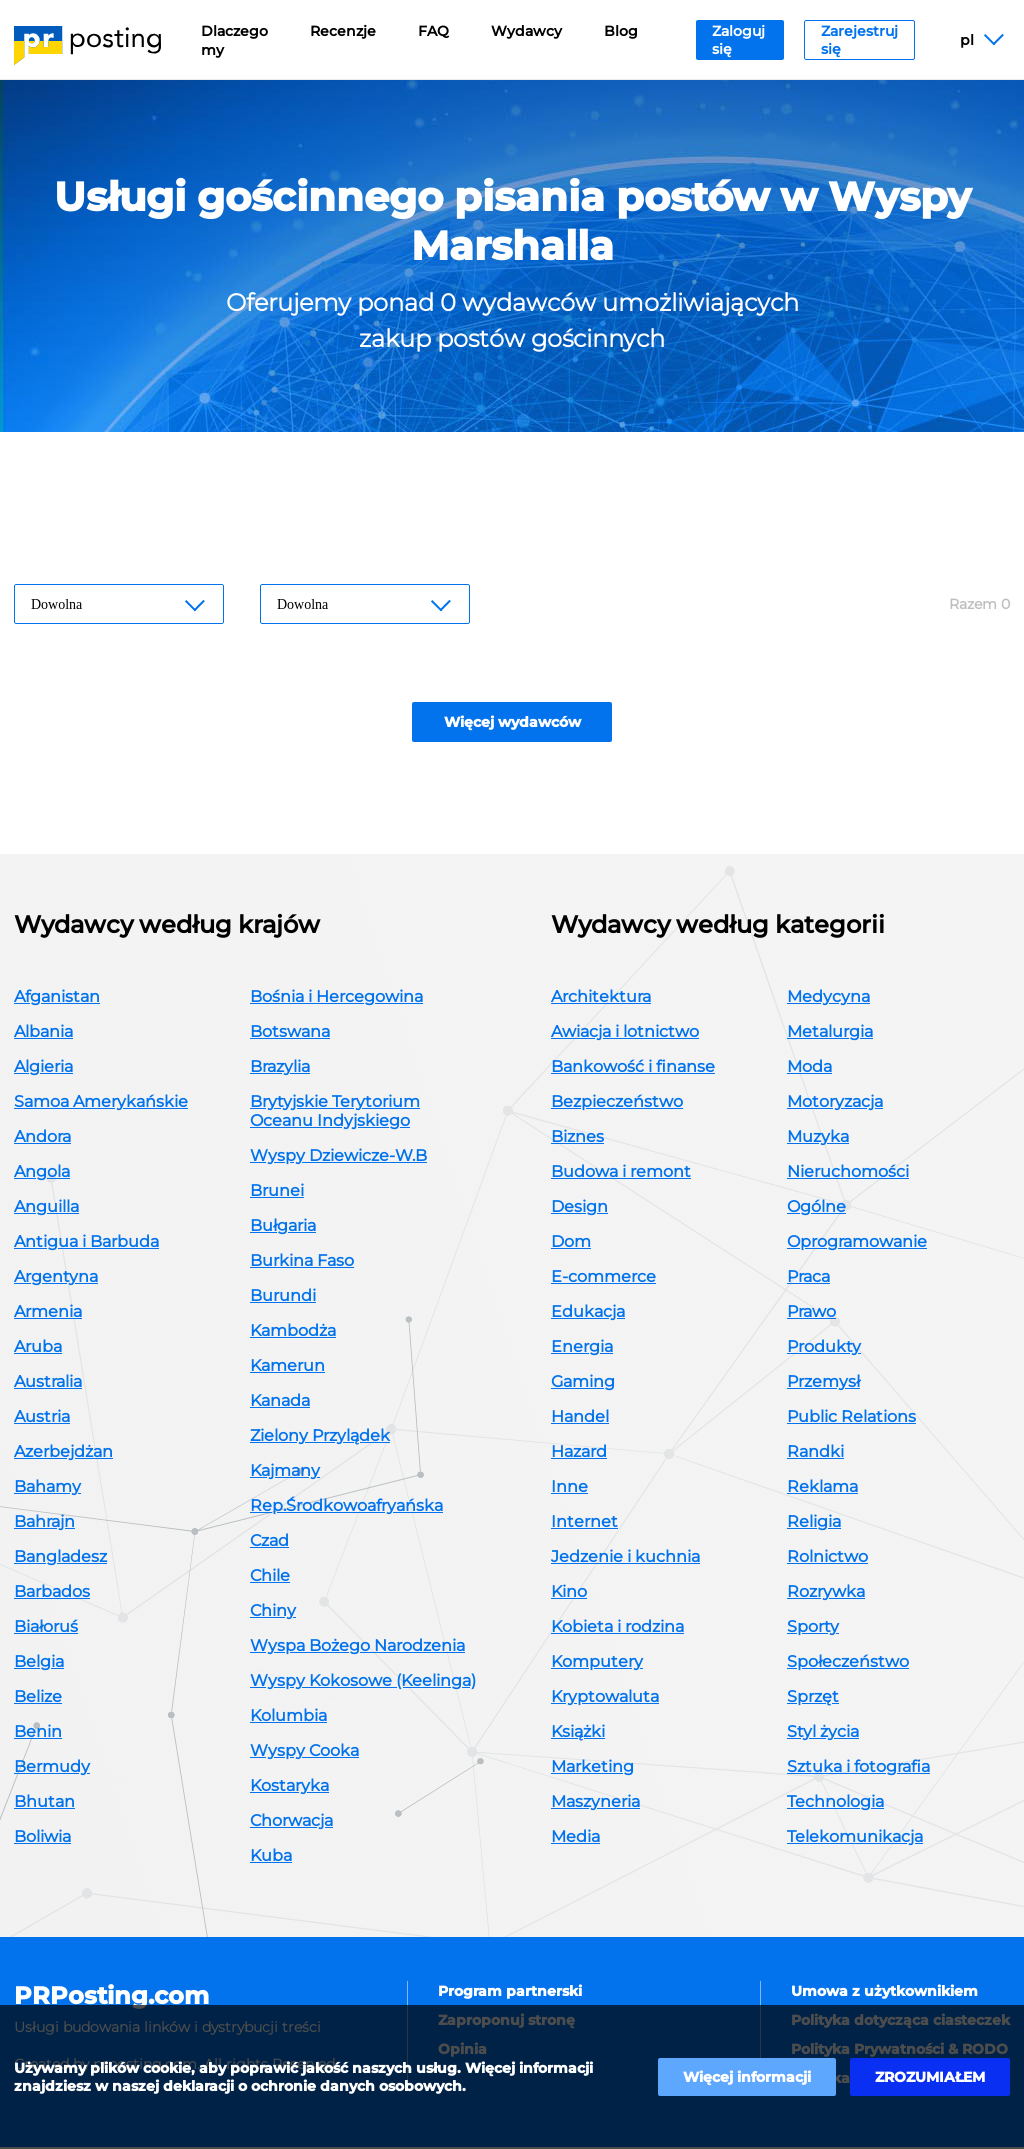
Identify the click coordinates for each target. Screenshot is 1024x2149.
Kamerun (287, 1367)
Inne (569, 1488)
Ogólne (816, 1208)
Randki (815, 1453)
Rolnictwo (827, 1558)
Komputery (597, 1663)
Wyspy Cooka (304, 1752)
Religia (814, 1523)
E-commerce (603, 1278)
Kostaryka (289, 1787)
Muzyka (818, 1138)
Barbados (52, 1593)
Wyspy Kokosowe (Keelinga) (363, 1682)
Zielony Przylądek (320, 1437)
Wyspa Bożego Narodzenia (357, 1647)
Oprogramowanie (857, 1243)
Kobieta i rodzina (617, 1628)
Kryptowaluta (605, 1698)
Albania (43, 1033)
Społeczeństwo (848, 1663)
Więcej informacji (747, 2077)
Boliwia (42, 1838)
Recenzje (343, 31)
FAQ (433, 31)
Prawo (811, 1313)
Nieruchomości (848, 1173)
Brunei (277, 1192)
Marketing (592, 1768)
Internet (584, 1523)
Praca (808, 1278)
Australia (48, 1383)
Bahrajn (44, 1523)
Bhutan (44, 1803)
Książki (578, 1733)
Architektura (601, 998)
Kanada (280, 1402)
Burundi (283, 1297)
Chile (270, 1577)
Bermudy (52, 1768)
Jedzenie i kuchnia (625, 1558)
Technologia (835, 1803)
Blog (621, 31)
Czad (269, 1542)
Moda (809, 1068)
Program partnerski (510, 1993)
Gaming (583, 1383)
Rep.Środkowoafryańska (346, 1507)
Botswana (290, 1033)
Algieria (43, 1068)
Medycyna (828, 998)
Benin (38, 1733)
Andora (42, 1138)
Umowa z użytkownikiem (884, 1993)
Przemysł (823, 1383)
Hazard (579, 1453)
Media (575, 1838)
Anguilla (46, 1208)
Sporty (813, 1628)
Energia (582, 1348)
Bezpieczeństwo (617, 1103)
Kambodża (293, 1332)
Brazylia (280, 1068)
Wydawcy (526, 31)
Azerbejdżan (63, 1453)
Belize (38, 1698)
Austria (42, 1418)
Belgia (39, 1663)
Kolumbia (288, 1717)
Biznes (577, 1138)
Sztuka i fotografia (858, 1768)
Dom (571, 1243)
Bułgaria (283, 1227)
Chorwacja (291, 1822)
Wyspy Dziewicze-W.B (338, 1157)
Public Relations (851, 1418)
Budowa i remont (621, 1173)
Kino (569, 1593)
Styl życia (823, 1733)
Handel (580, 1418)
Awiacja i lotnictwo (625, 1033)
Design (579, 1208)
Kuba (271, 1857)
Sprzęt (813, 1698)
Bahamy (47, 1488)
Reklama (822, 1488)
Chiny (273, 1612)
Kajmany (285, 1472)
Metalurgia (830, 1033)
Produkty (824, 1348)
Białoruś (46, 1628)
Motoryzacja (835, 1103)
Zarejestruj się (859, 40)
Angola (42, 1173)
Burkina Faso (302, 1262)
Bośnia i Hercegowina (336, 998)
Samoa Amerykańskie (101, 1103)
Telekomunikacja (855, 1838)
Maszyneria (595, 1803)
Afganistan (57, 998)
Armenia (48, 1313)
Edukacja (588, 1313)
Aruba (38, 1348)
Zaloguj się (738, 40)
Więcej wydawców (512, 724)
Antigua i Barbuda (86, 1243)
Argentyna (56, 1278)
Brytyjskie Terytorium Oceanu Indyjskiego (335, 1113)
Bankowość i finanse (633, 1068)
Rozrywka (826, 1593)
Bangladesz (60, 1558)
